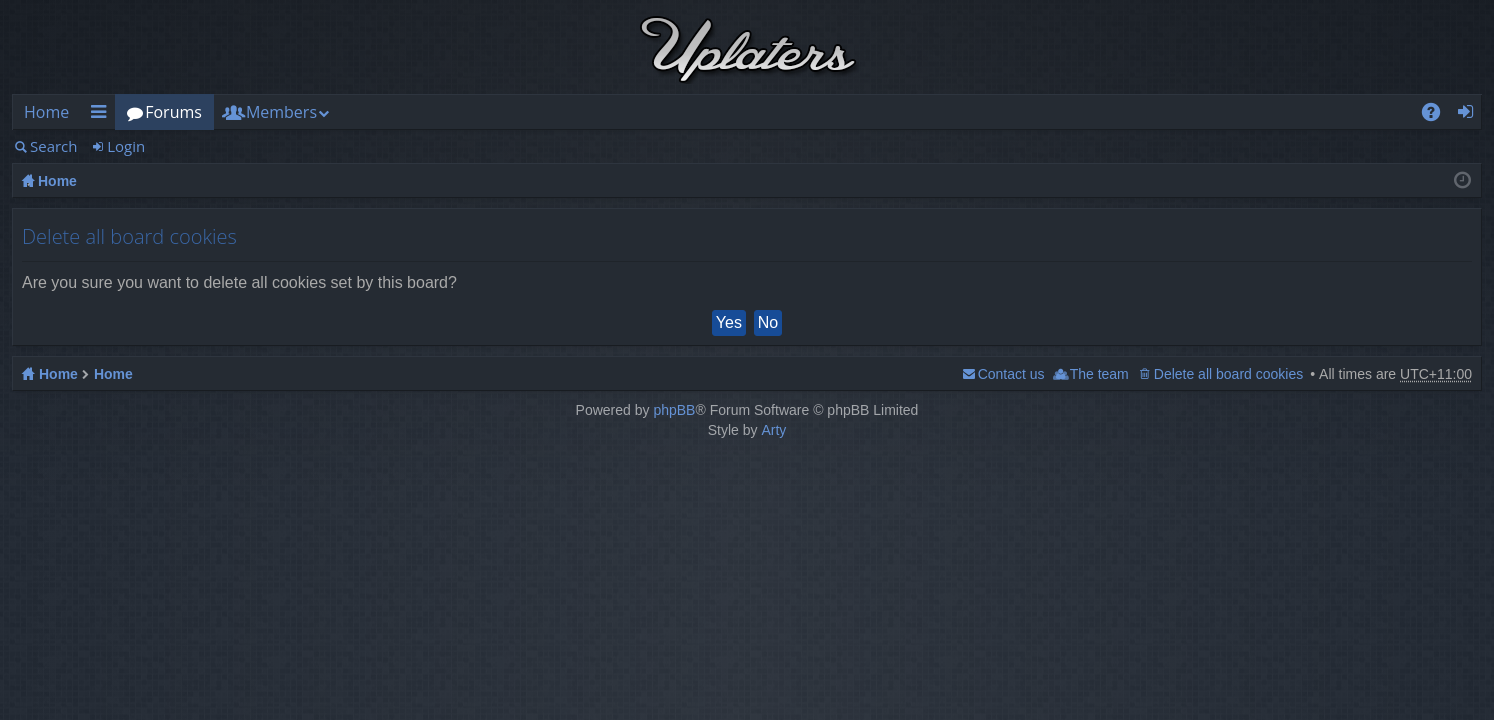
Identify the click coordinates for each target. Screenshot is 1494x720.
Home (46, 112)
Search (54, 146)
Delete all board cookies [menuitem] (1228, 374)
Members (281, 112)
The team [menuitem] (1099, 374)
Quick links (102, 115)
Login (126, 146)
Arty (773, 430)
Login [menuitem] (1471, 115)
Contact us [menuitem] (1011, 374)
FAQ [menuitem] (1438, 115)
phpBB (674, 410)
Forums (173, 112)
